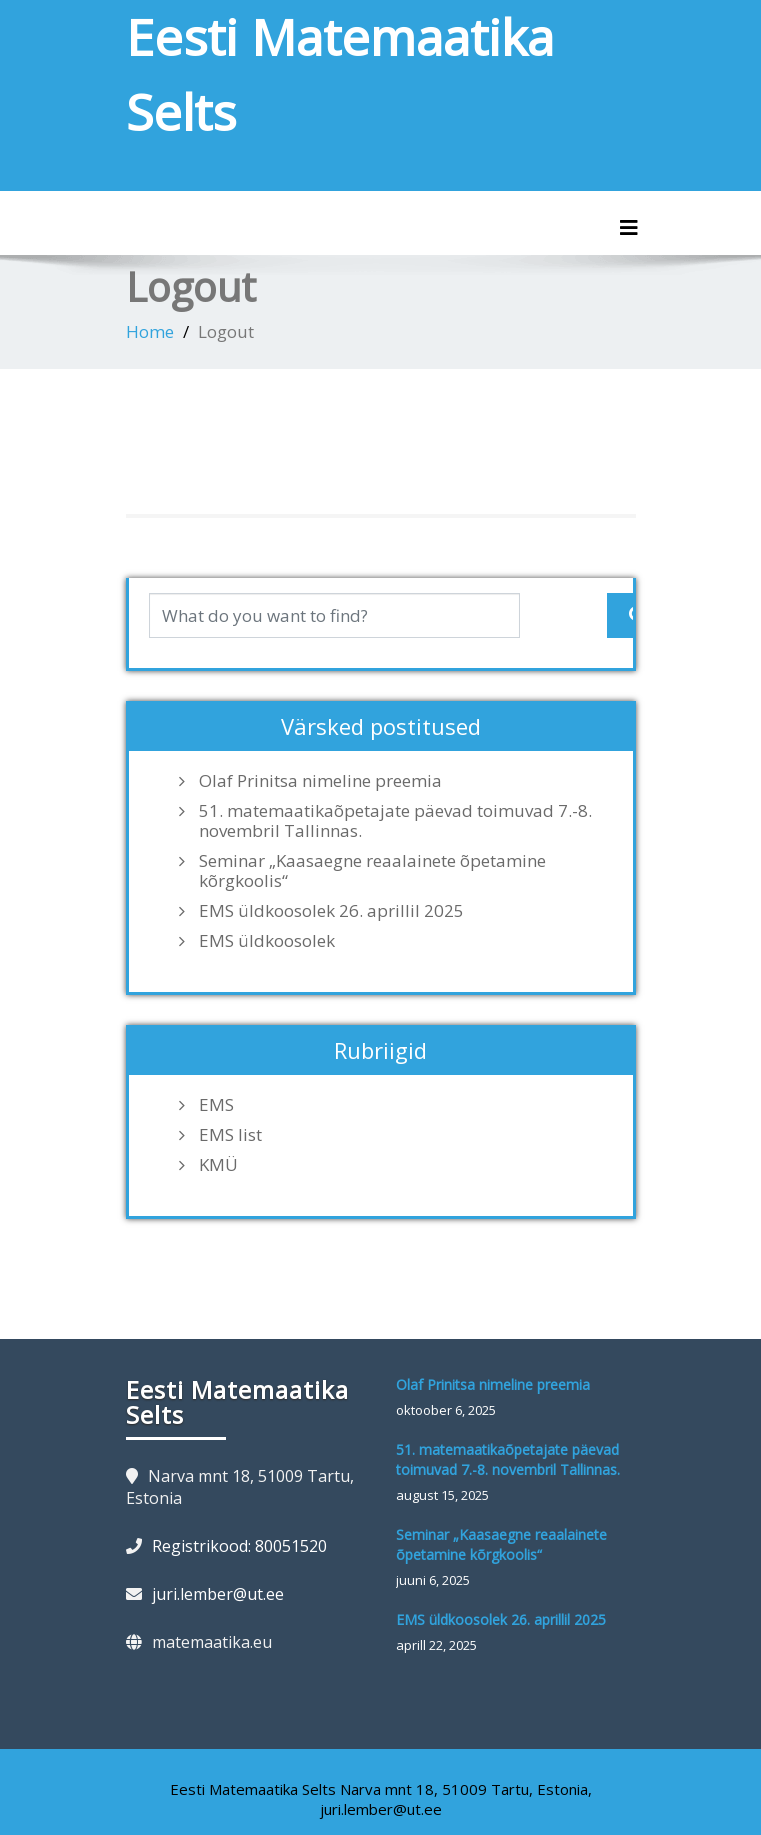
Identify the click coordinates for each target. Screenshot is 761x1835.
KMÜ (218, 1165)
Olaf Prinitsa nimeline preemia (320, 781)
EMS (216, 1105)
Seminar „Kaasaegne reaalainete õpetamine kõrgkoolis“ (372, 871)
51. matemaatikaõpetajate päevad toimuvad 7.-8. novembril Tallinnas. (395, 821)
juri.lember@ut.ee (218, 1594)
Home (150, 331)
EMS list (230, 1135)
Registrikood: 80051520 (239, 1546)
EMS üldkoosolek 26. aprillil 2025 (331, 911)
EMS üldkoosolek (267, 941)
